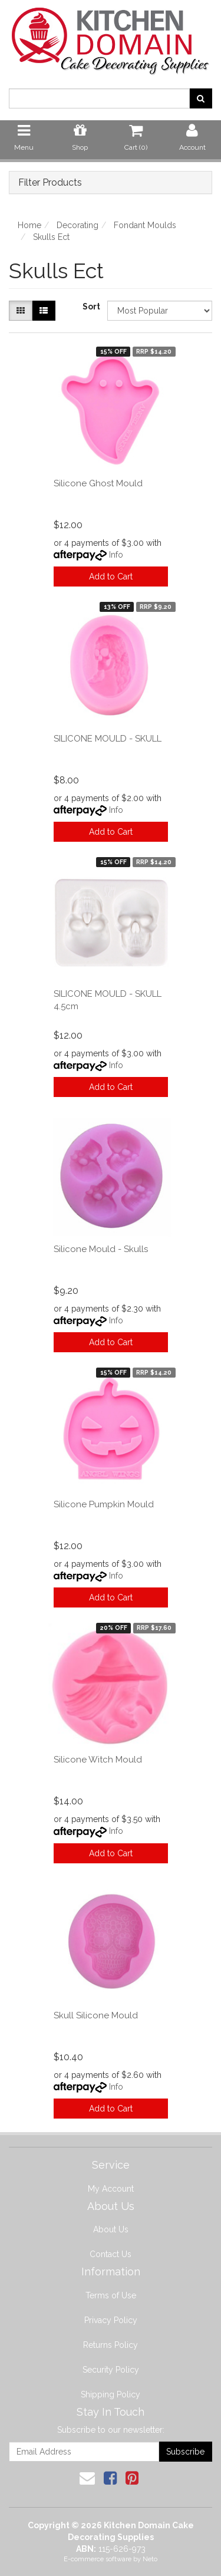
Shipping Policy (110, 2394)
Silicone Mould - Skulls (101, 1249)
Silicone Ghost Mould (98, 483)
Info (116, 554)
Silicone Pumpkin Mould (104, 1504)
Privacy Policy (110, 2320)
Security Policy (111, 2369)
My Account (111, 2188)
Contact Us (110, 2254)
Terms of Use (110, 2295)
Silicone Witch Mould (98, 1759)
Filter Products (50, 182)
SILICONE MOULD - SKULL (107, 738)
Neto (150, 2559)
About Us (110, 2229)
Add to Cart (111, 576)
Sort (90, 306)
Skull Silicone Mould (96, 2015)
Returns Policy (110, 2345)
